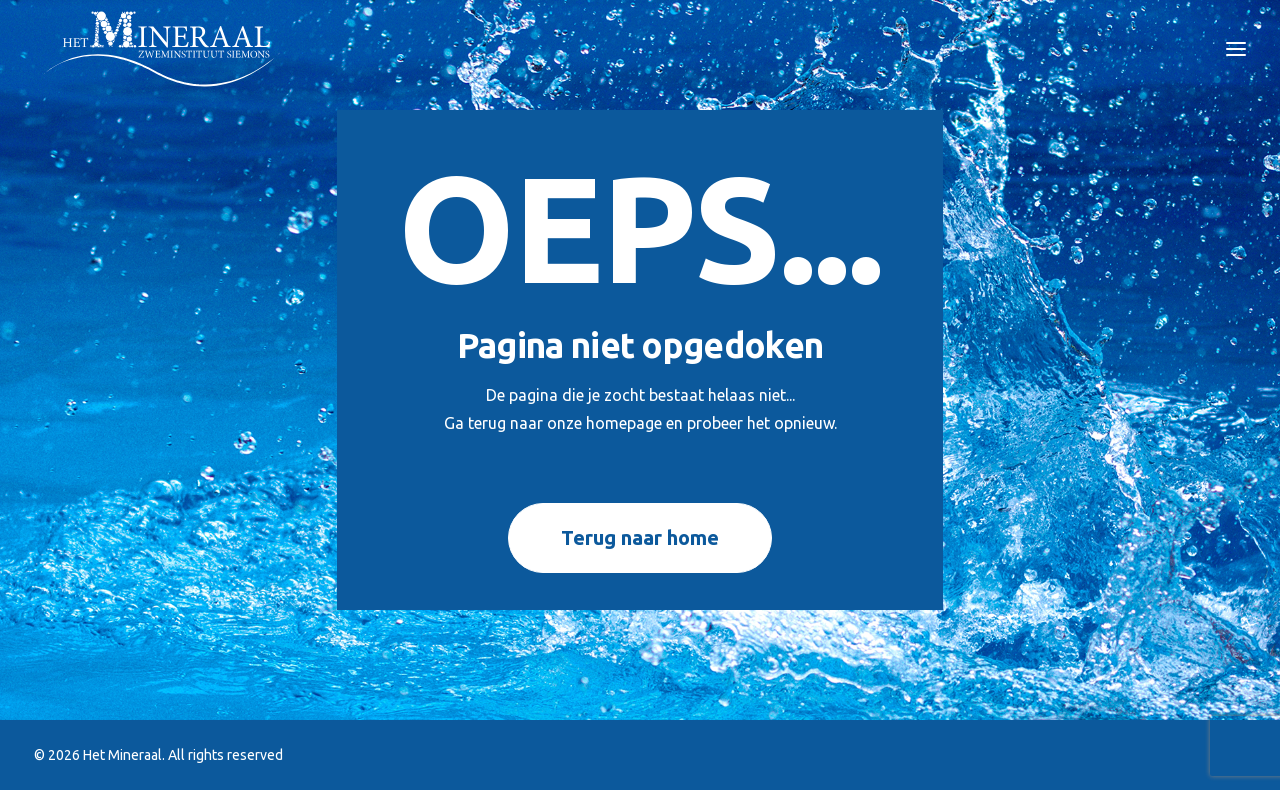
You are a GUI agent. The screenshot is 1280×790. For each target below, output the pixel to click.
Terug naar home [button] (640, 537)
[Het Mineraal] (161, 49)
